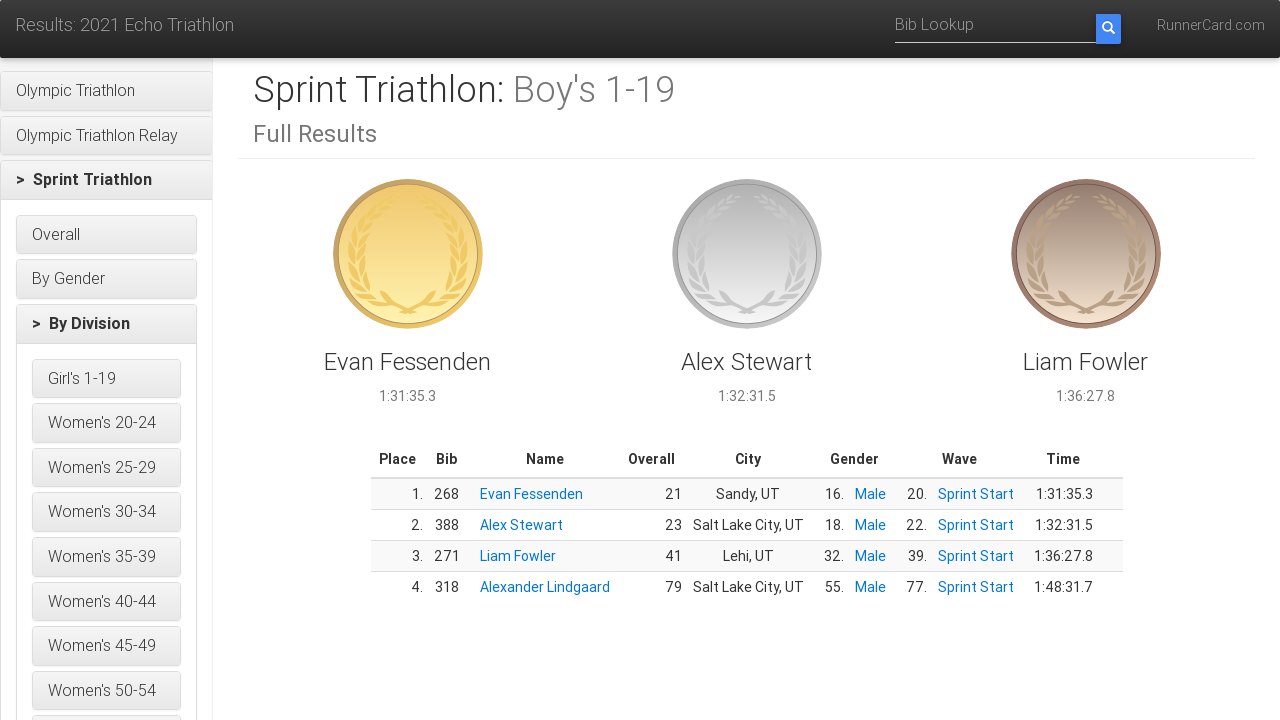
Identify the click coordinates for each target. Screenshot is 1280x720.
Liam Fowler (518, 556)
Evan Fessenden (531, 494)
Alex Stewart (521, 525)
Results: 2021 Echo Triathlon (124, 24)
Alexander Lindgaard (545, 587)
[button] (106, 91)
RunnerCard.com (1211, 25)
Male (870, 494)
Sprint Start (976, 494)
